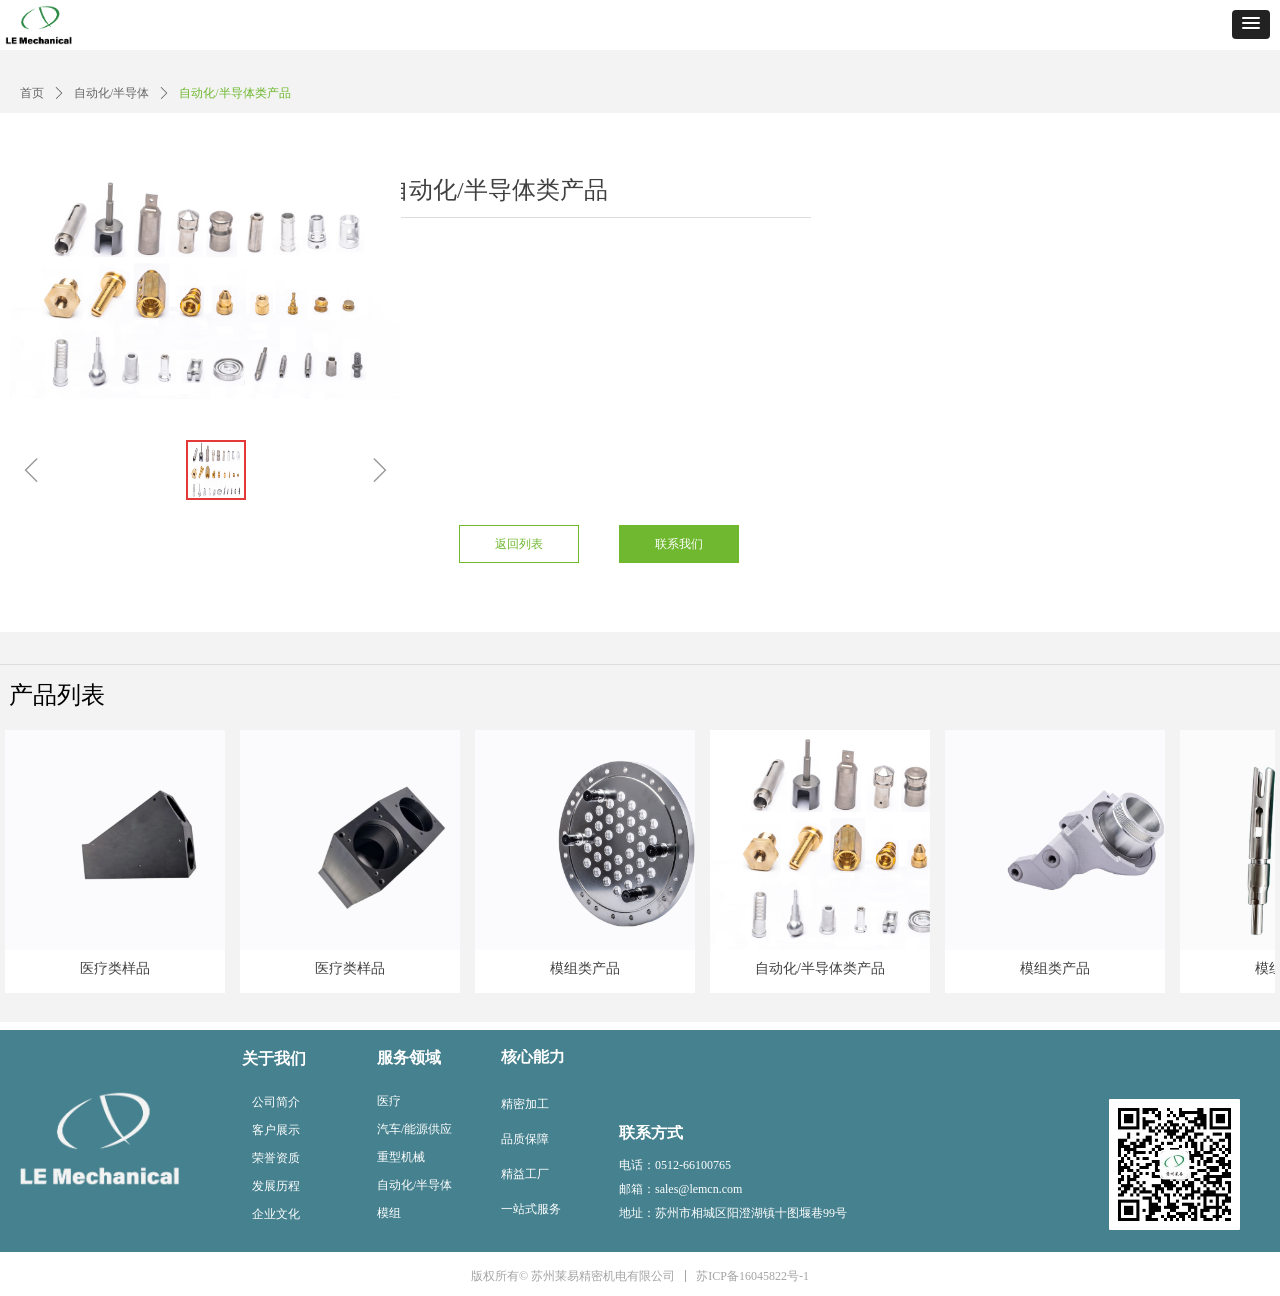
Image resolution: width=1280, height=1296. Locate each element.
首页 (32, 93)
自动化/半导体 (111, 93)
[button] (1251, 24)
